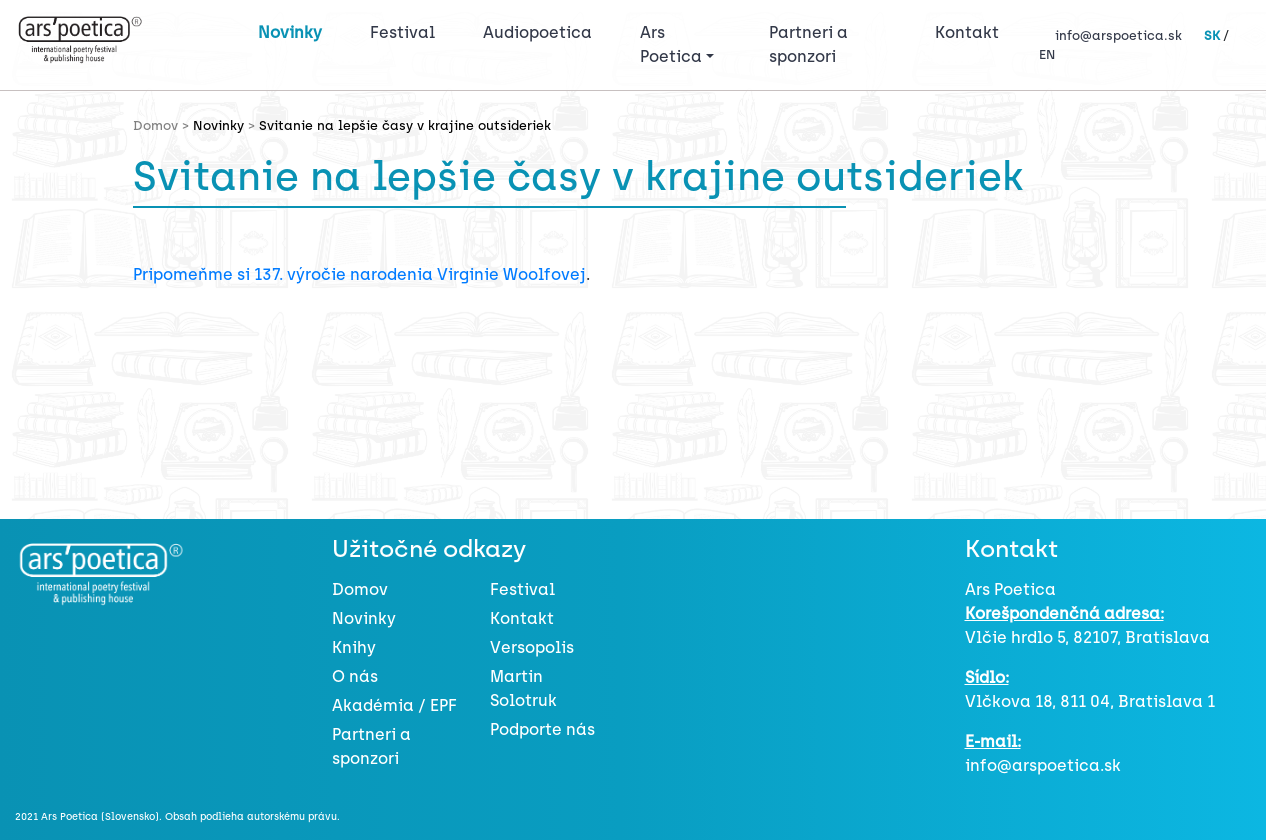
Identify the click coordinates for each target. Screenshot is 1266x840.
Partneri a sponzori (808, 44)
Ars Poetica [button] (671, 44)
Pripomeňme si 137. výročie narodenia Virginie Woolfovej (359, 274)
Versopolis (532, 647)
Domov (360, 589)
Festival (406, 31)
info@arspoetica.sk (1118, 35)
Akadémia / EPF (394, 705)
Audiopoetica (537, 32)
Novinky (290, 32)
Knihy (354, 647)
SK (1212, 35)
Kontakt (967, 32)
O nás (355, 676)
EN (1047, 54)
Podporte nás (542, 729)
